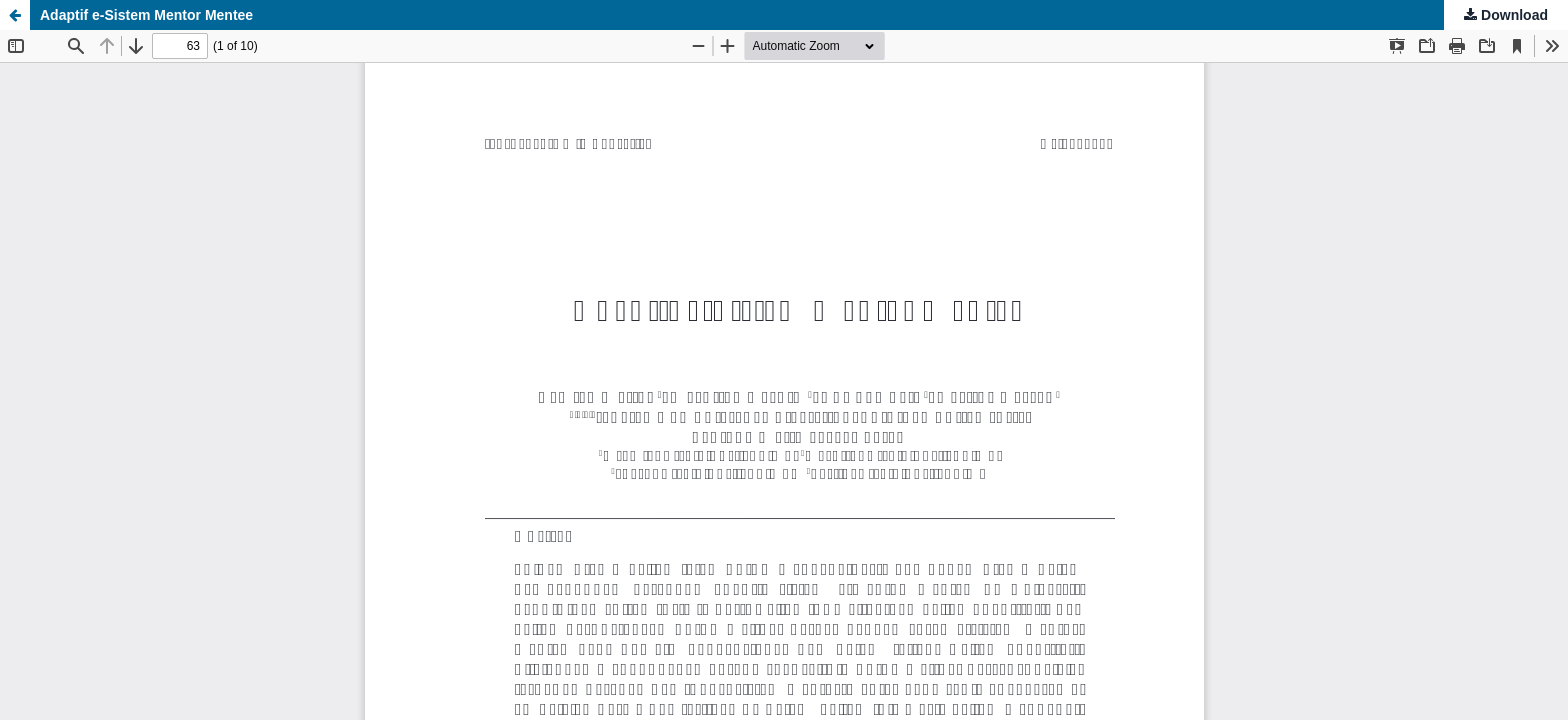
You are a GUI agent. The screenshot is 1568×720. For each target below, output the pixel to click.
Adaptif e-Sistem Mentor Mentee (146, 15)
